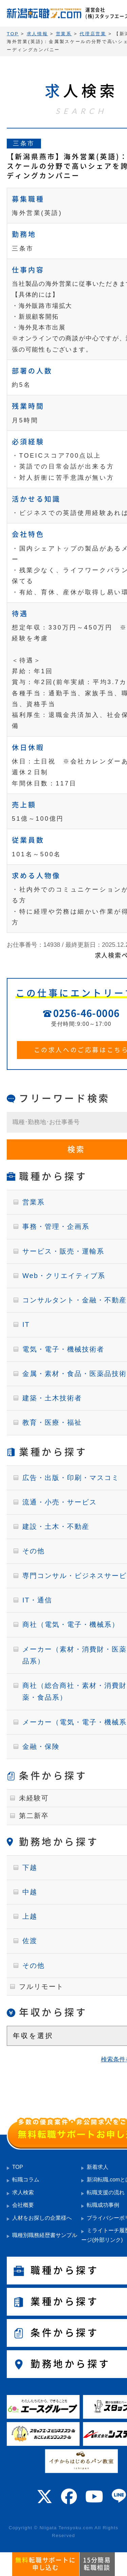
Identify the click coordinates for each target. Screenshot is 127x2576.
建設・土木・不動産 (55, 1526)
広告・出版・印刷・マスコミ (70, 1477)
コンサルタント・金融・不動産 (74, 1300)
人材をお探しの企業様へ (42, 2218)
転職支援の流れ (106, 2192)
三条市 (24, 143)
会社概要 (23, 2205)
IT (26, 1324)
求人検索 (23, 2192)
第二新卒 (34, 1815)
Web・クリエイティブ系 (63, 1275)
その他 (33, 1551)
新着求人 (97, 2167)
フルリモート (41, 1986)
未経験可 (34, 1798)
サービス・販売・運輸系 (63, 1251)
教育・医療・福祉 (52, 1422)
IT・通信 (37, 1600)
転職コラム (25, 2179)
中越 (29, 1892)
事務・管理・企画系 (55, 1226)
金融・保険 (41, 1746)
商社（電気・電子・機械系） (70, 1624)
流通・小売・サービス (59, 1502)
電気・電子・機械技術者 (63, 1349)
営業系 (33, 1202)
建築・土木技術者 (52, 1398)
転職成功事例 (103, 2205)
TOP (17, 2167)
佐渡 (29, 1940)
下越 (29, 1867)
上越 (29, 1916)
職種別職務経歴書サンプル (44, 2235)
